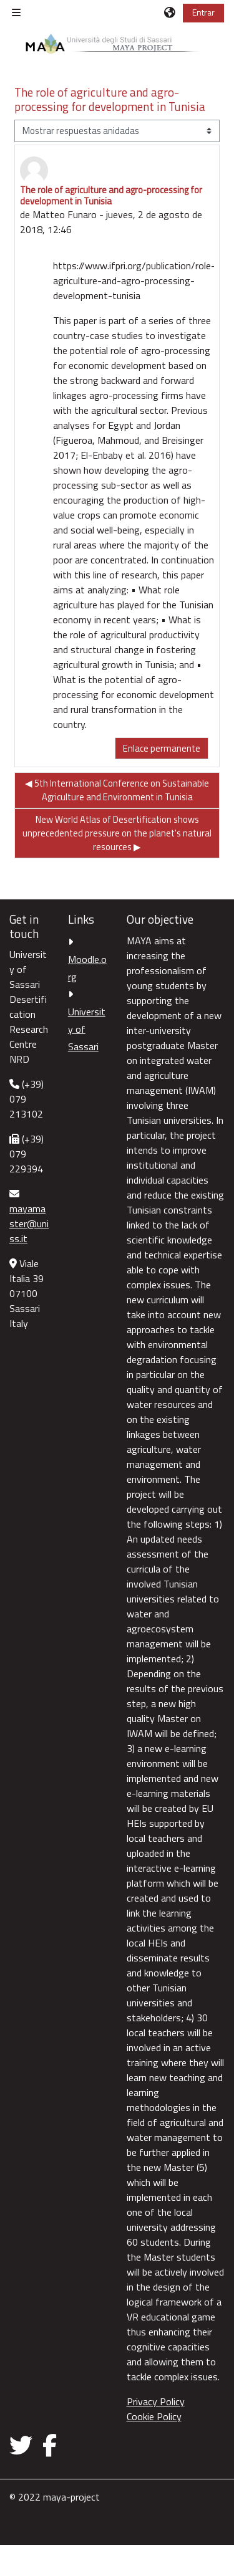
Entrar (203, 12)
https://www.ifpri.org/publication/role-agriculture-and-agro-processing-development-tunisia (134, 280)
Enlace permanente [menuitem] (161, 748)
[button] (170, 12)
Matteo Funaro (64, 214)
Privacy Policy (156, 2401)
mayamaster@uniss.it (29, 1223)
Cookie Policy (154, 2416)
